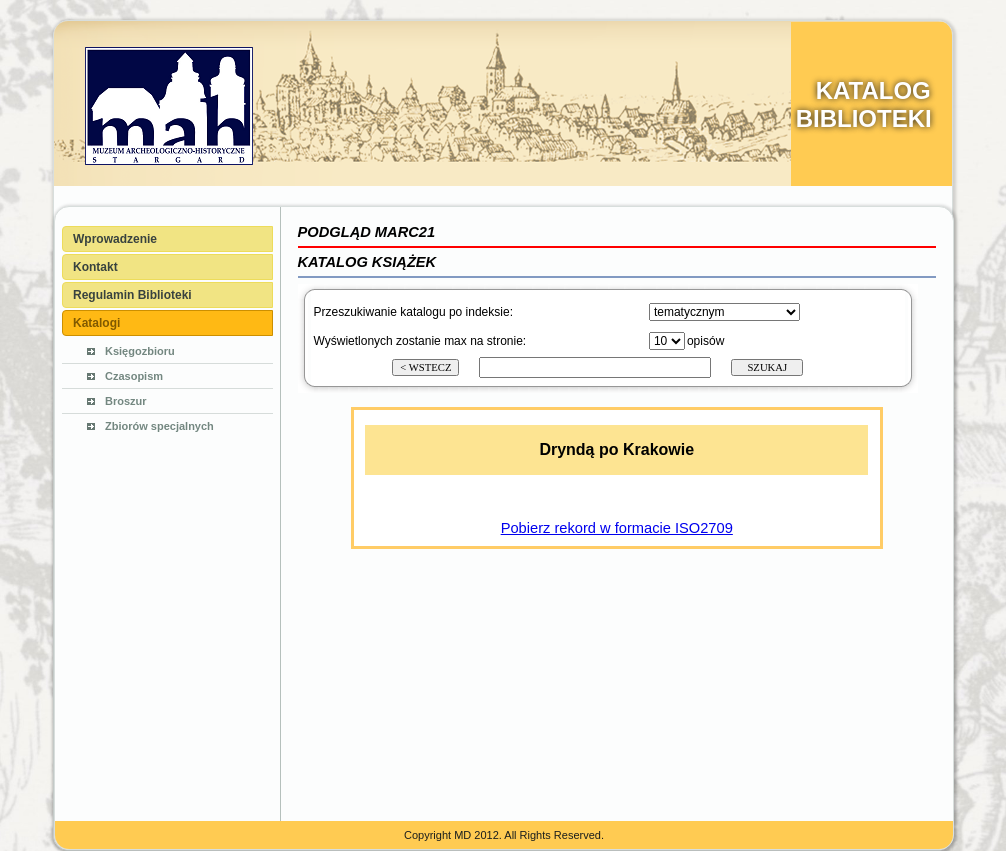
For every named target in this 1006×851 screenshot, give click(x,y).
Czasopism (134, 376)
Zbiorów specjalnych (159, 426)
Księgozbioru (140, 351)
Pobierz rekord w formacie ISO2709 (617, 528)
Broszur (126, 401)
